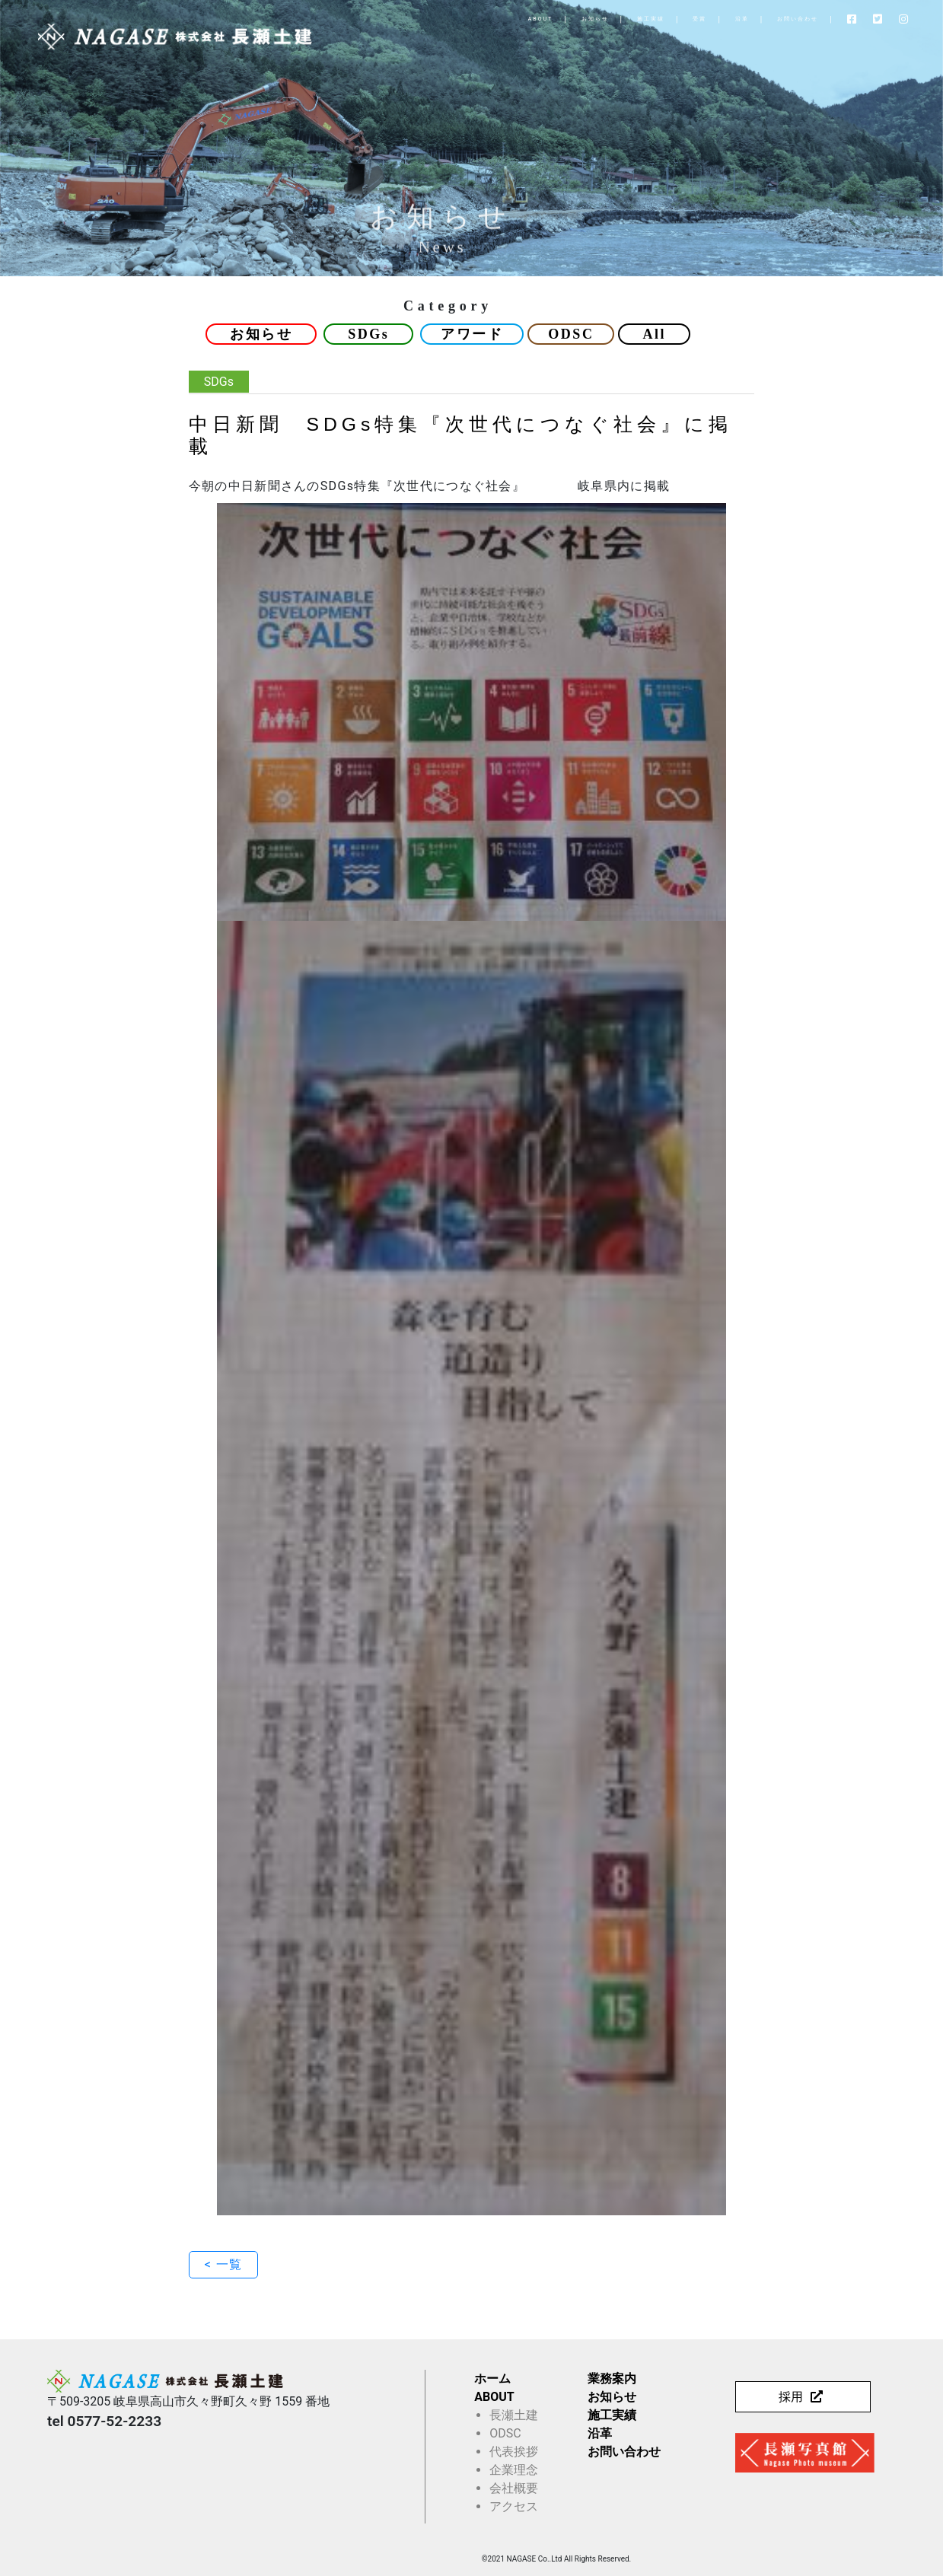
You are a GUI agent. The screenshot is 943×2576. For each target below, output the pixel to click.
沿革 (678, 19)
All (654, 334)
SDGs (368, 334)
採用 (791, 2397)
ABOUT (476, 19)
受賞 (636, 19)
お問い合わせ (733, 19)
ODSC (571, 334)
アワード (472, 334)
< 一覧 (223, 2264)
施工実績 (587, 19)
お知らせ (531, 19)
